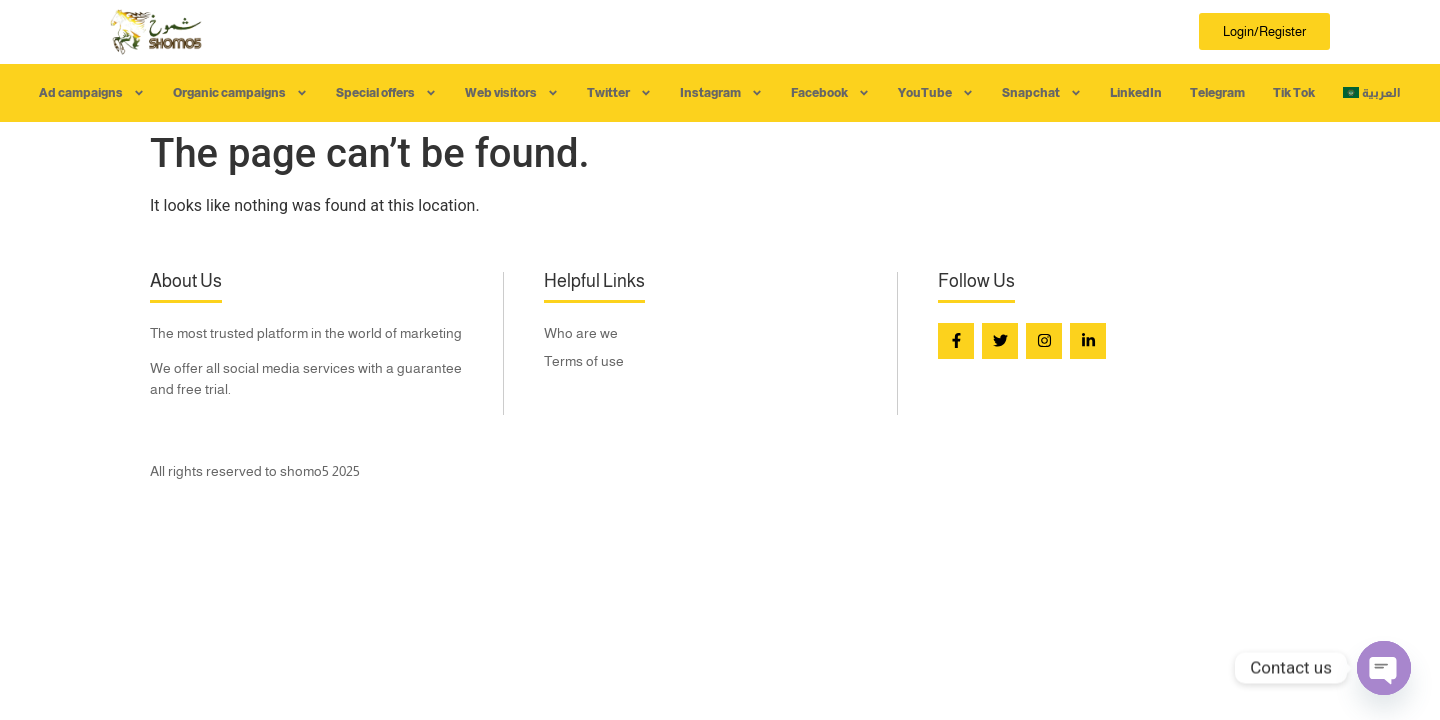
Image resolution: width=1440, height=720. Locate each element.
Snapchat (1042, 93)
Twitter (619, 93)
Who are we (581, 333)
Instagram (721, 93)
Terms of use (584, 361)
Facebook (830, 93)
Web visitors (512, 93)
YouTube (936, 93)
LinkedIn (1136, 93)
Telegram (1217, 93)
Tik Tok (1294, 93)
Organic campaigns (240, 93)
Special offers (386, 93)
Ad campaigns (92, 93)
